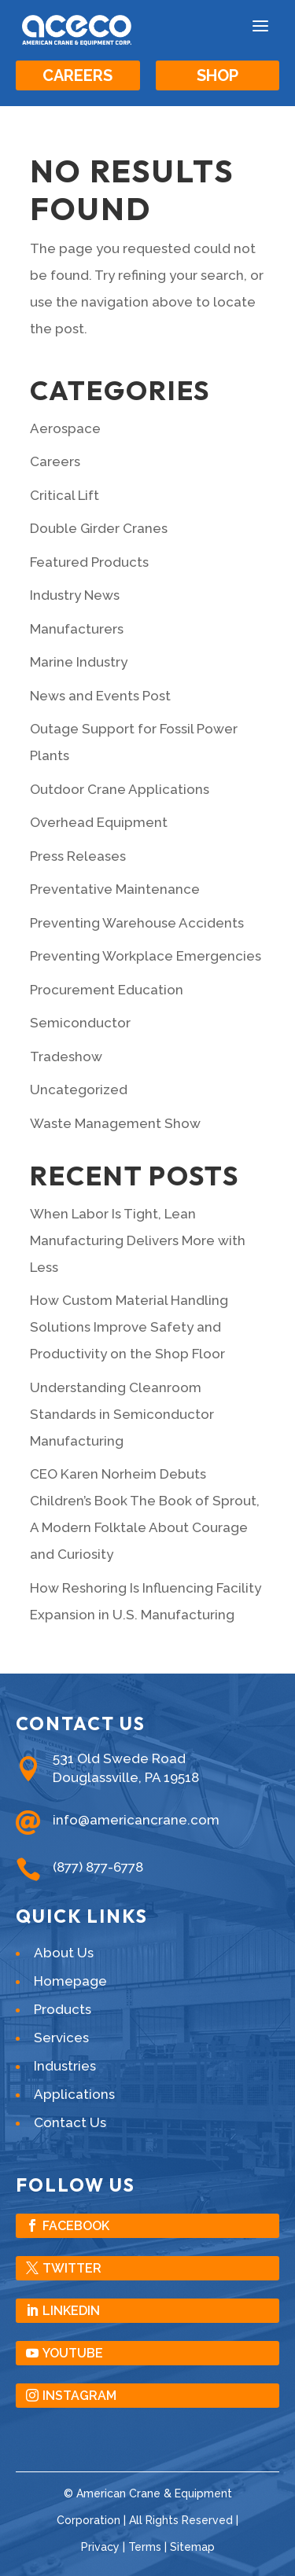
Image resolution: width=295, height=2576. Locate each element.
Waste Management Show (115, 1123)
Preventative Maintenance (115, 889)
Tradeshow (66, 1056)
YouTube (72, 2353)
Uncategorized (78, 1089)
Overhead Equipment (99, 822)
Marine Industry (78, 662)
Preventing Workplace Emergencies (145, 956)
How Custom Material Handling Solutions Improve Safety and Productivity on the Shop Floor (129, 1326)
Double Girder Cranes (99, 528)
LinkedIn (71, 2310)
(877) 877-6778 (98, 1867)
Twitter (71, 2268)
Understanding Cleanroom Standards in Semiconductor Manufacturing (122, 1414)
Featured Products (89, 562)
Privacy (100, 2547)
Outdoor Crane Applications (119, 789)
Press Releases (78, 856)
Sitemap (192, 2547)
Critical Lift (64, 495)
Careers (77, 75)
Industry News (75, 595)
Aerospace (65, 428)
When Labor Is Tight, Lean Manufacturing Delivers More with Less (137, 1240)
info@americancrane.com (136, 1820)
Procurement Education (106, 990)
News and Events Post (100, 696)
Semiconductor (80, 1023)
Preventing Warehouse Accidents (137, 923)
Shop (217, 75)
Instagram (79, 2395)
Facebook (75, 2225)
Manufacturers (77, 629)
